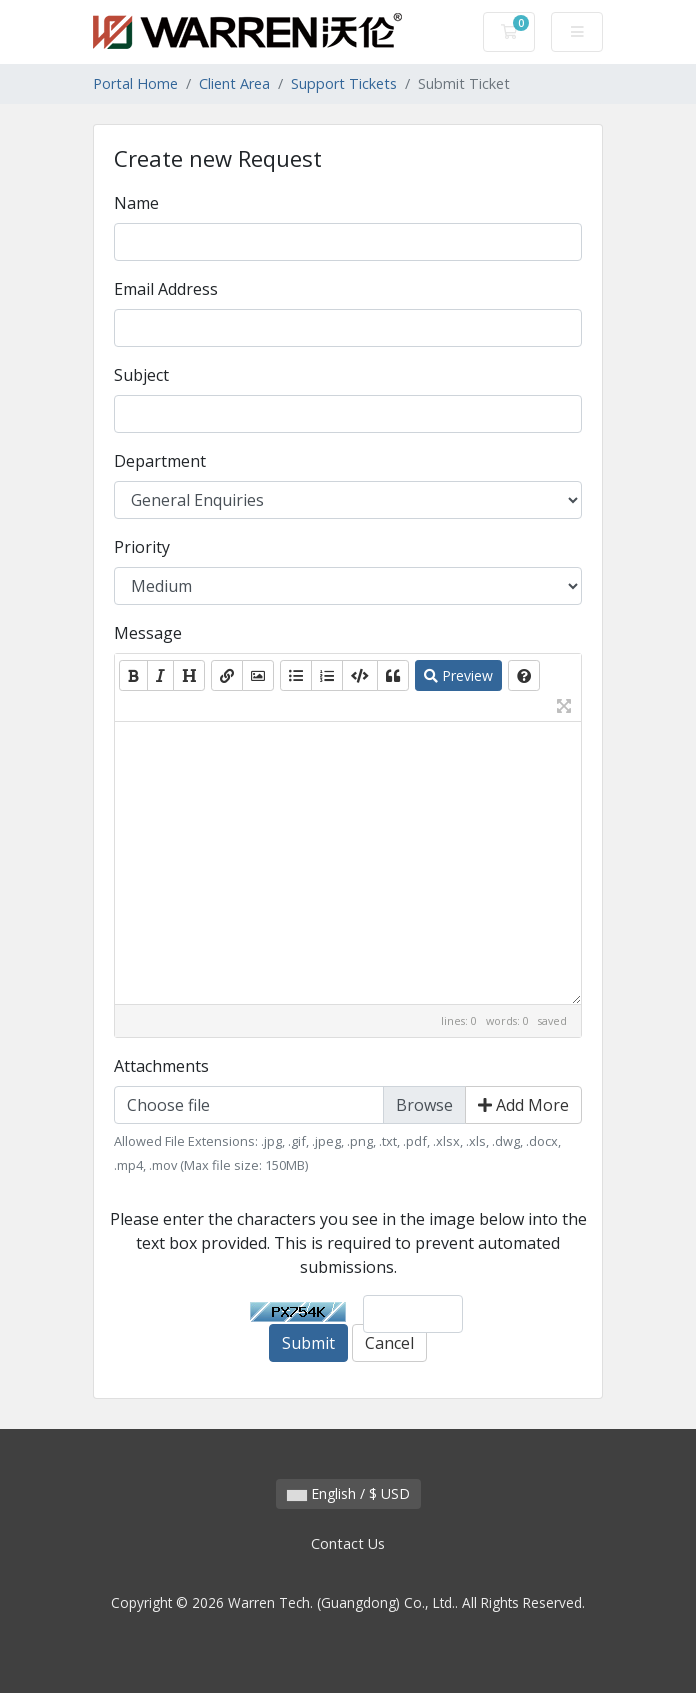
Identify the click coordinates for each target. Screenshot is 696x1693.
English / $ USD (348, 1493)
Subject (141, 375)
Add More (523, 1105)
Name (136, 203)
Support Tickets (344, 83)
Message (148, 633)
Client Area (234, 83)
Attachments (161, 1066)
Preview (458, 675)
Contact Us (348, 1543)
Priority (142, 547)
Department (160, 461)
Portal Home (135, 83)
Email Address (166, 289)
